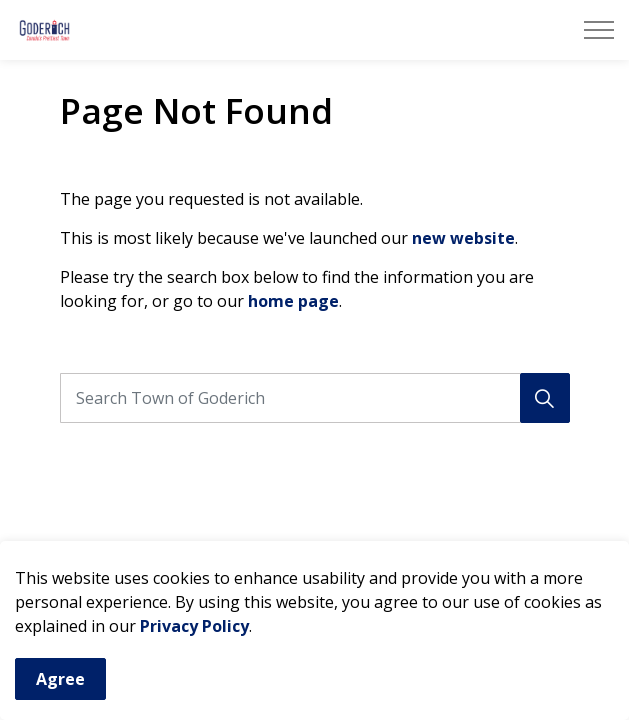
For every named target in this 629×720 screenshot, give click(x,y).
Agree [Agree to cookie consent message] (60, 685)
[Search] (545, 398)
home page (293, 301)
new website (463, 238)
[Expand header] (599, 30)
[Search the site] (315, 398)
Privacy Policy (194, 632)
